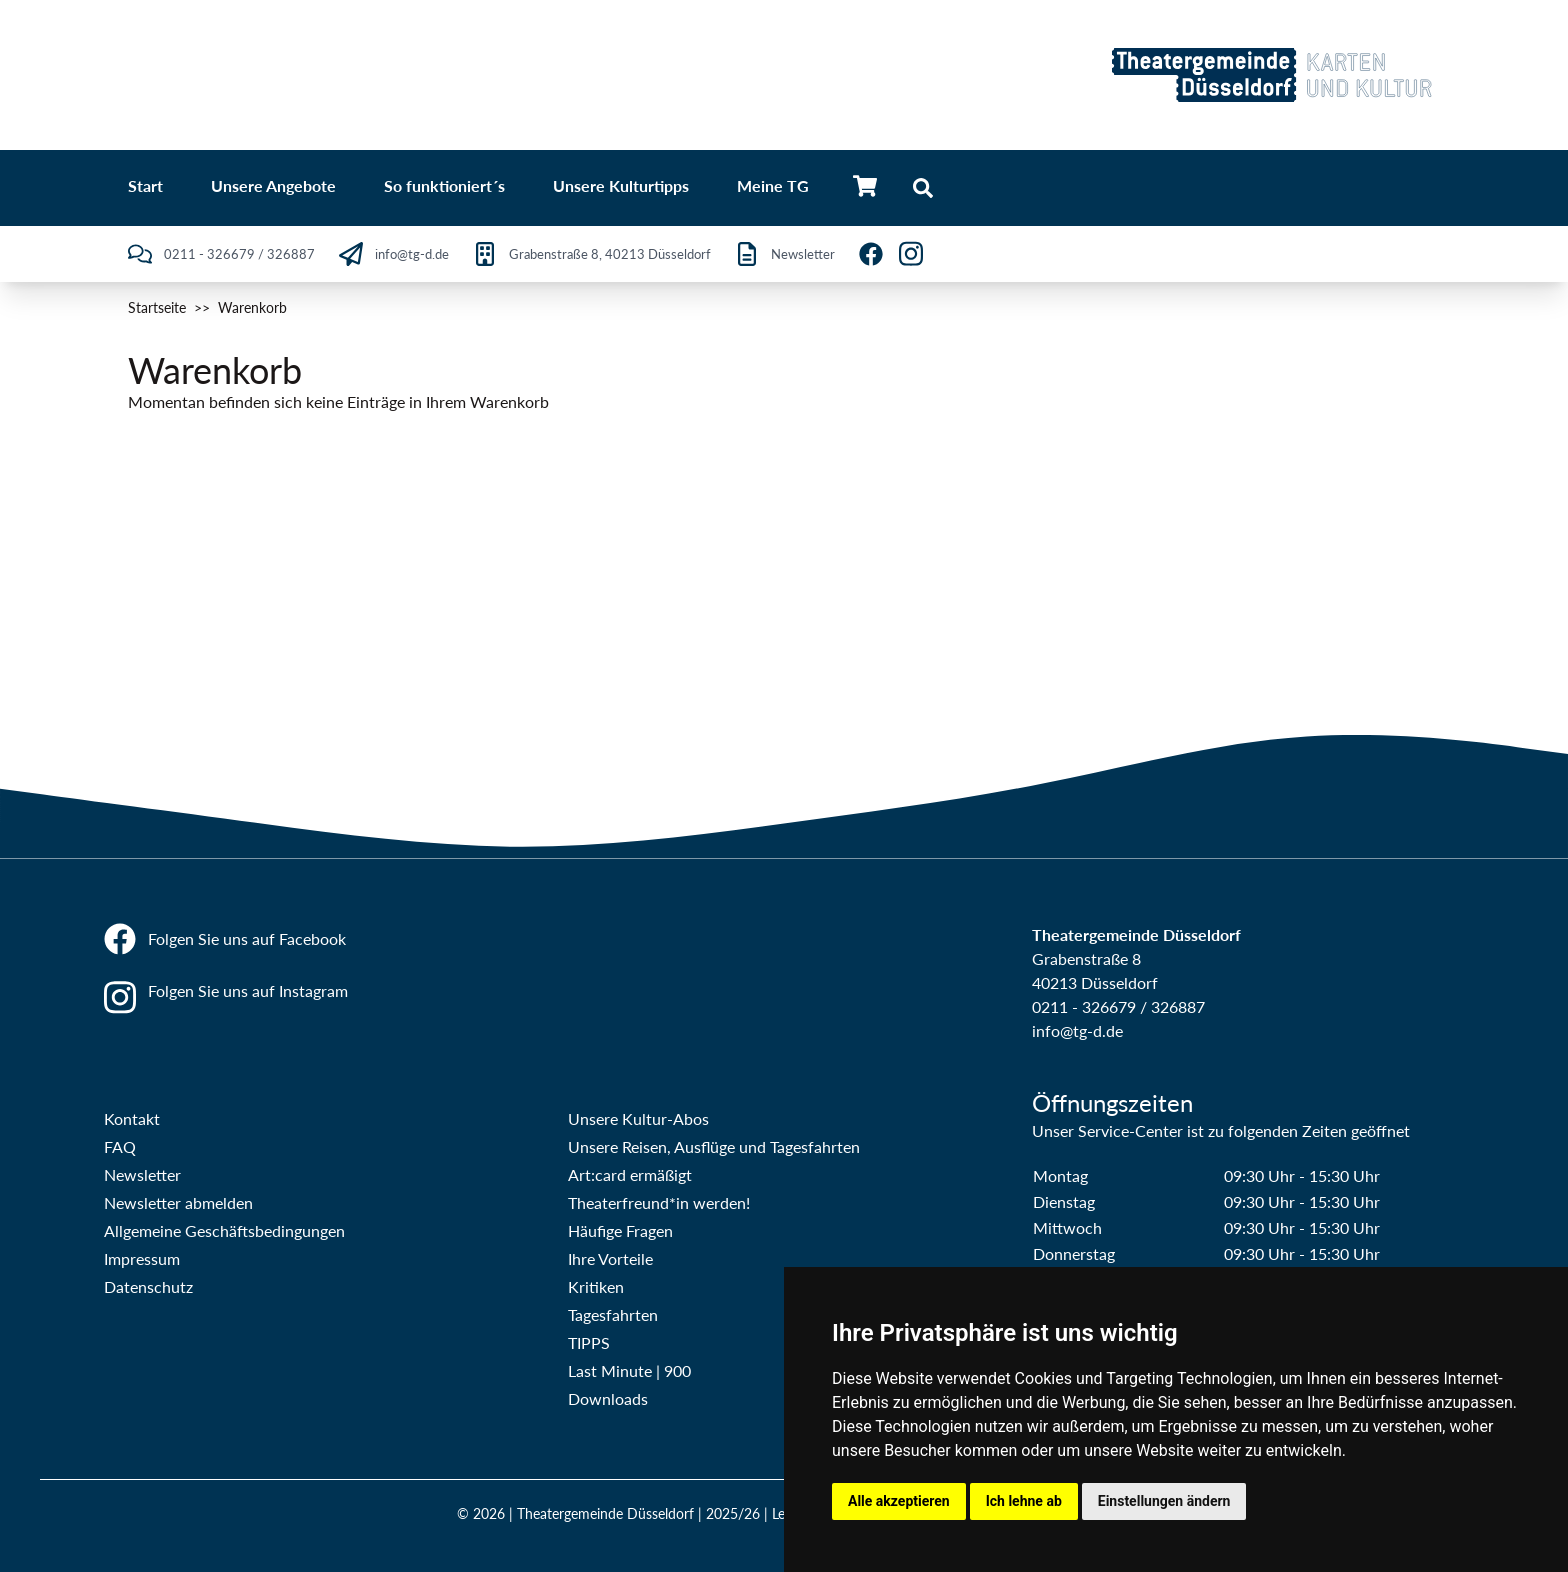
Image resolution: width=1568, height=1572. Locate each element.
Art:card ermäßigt (630, 1174)
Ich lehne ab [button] (1024, 1501)
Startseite (157, 307)
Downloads (608, 1398)
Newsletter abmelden (178, 1202)
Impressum (142, 1258)
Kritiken (596, 1286)
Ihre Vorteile (610, 1258)
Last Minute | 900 (629, 1370)
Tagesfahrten (613, 1314)
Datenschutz (148, 1286)
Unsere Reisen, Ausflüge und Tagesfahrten (714, 1146)
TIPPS (589, 1342)
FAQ (120, 1146)
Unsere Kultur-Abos (638, 1118)
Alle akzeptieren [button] (899, 1501)
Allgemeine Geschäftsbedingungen (224, 1230)
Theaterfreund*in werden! (659, 1202)
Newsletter (142, 1174)
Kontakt (132, 1118)
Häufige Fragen (620, 1230)
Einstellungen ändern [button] (1164, 1501)
